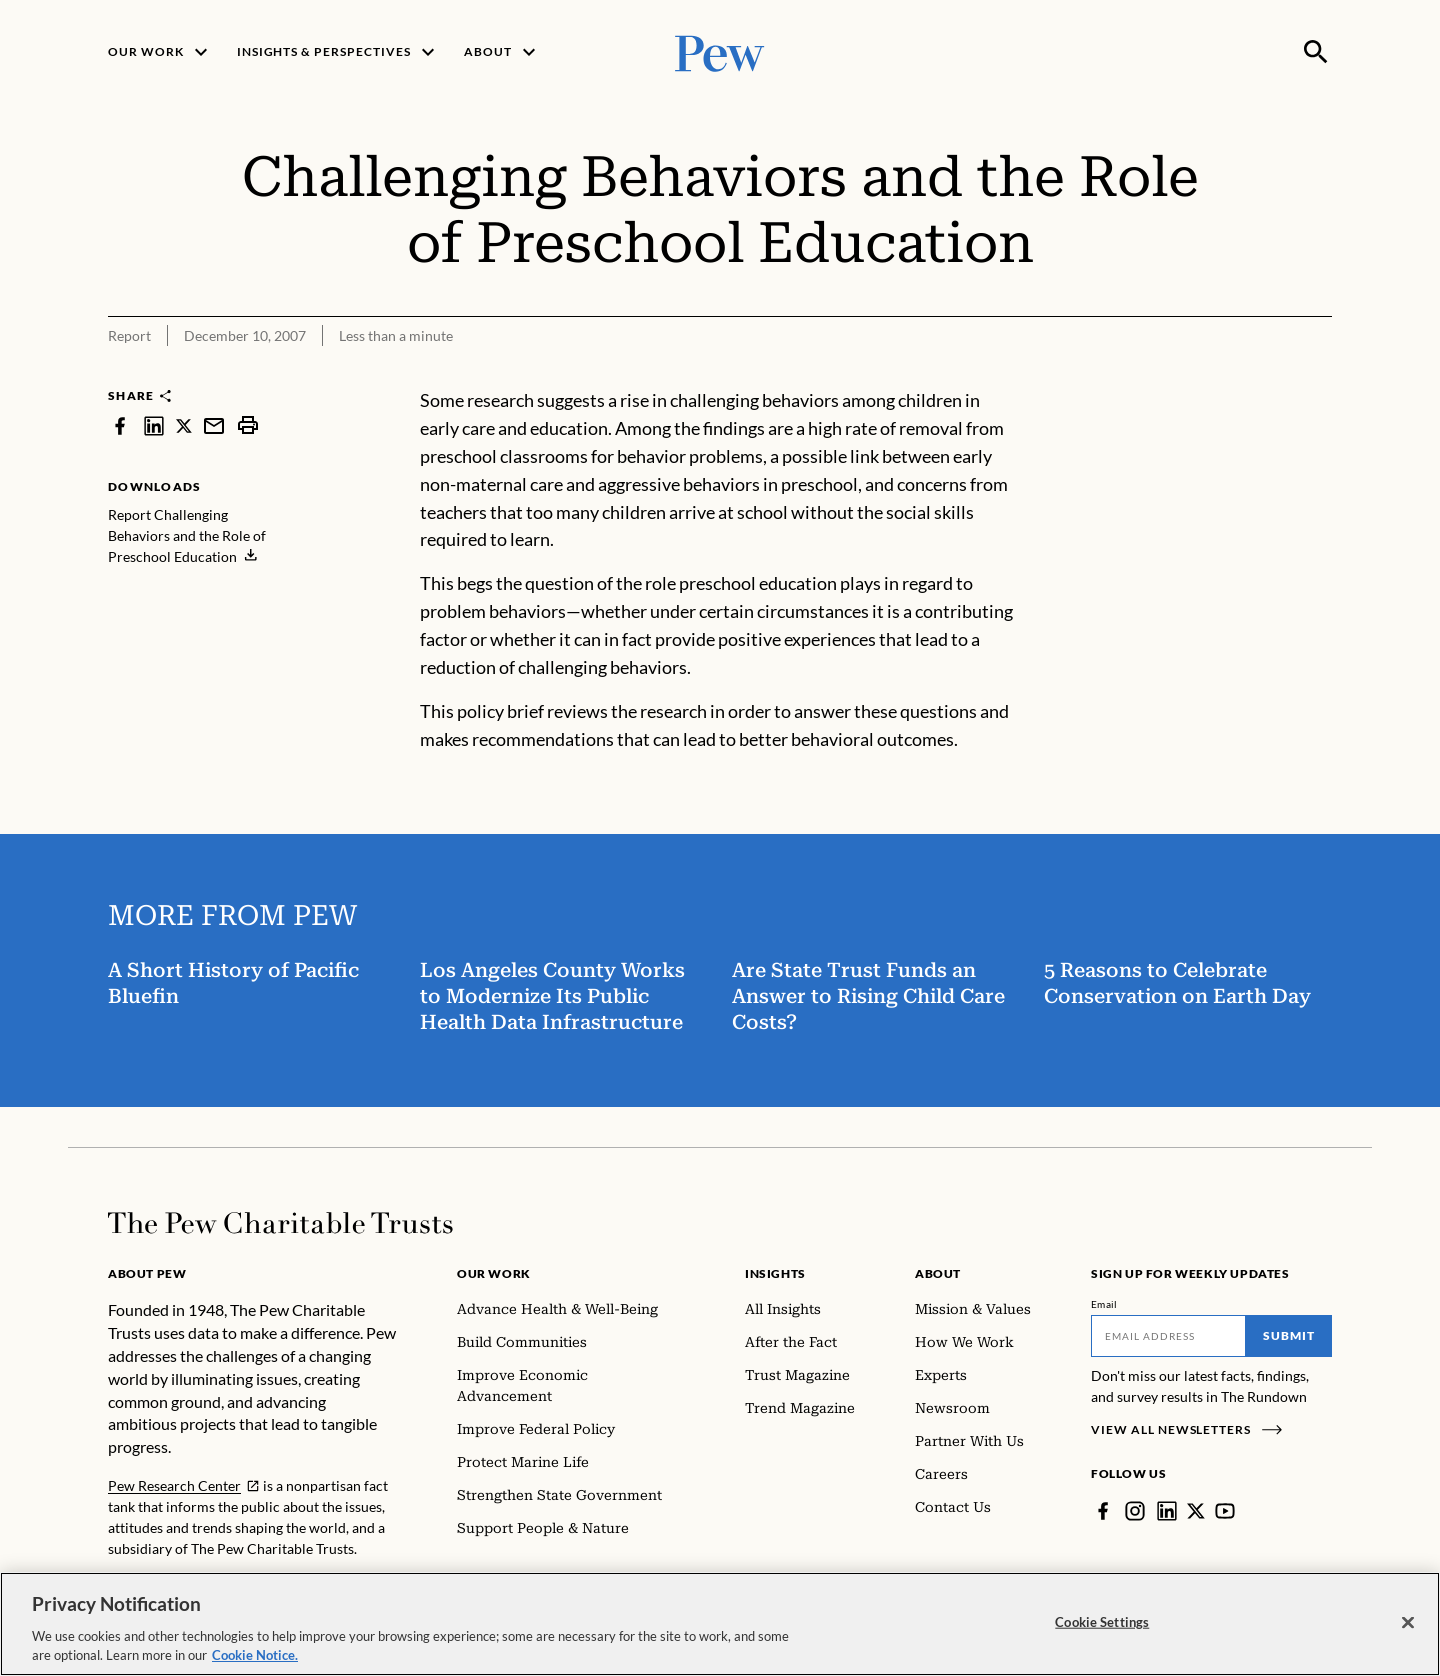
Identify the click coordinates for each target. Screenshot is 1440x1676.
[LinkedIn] (1167, 1511)
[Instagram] (1135, 1511)
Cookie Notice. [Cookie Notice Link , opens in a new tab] (255, 1657)
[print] (248, 425)
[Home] (280, 1223)
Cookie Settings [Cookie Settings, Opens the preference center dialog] (1102, 1623)
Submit (1289, 1335)
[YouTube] (1225, 1511)
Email (1104, 1304)
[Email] (1168, 1336)
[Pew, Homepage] (720, 51)
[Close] (1408, 1624)
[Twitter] (1196, 1511)
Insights (775, 1273)
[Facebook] (1103, 1511)
